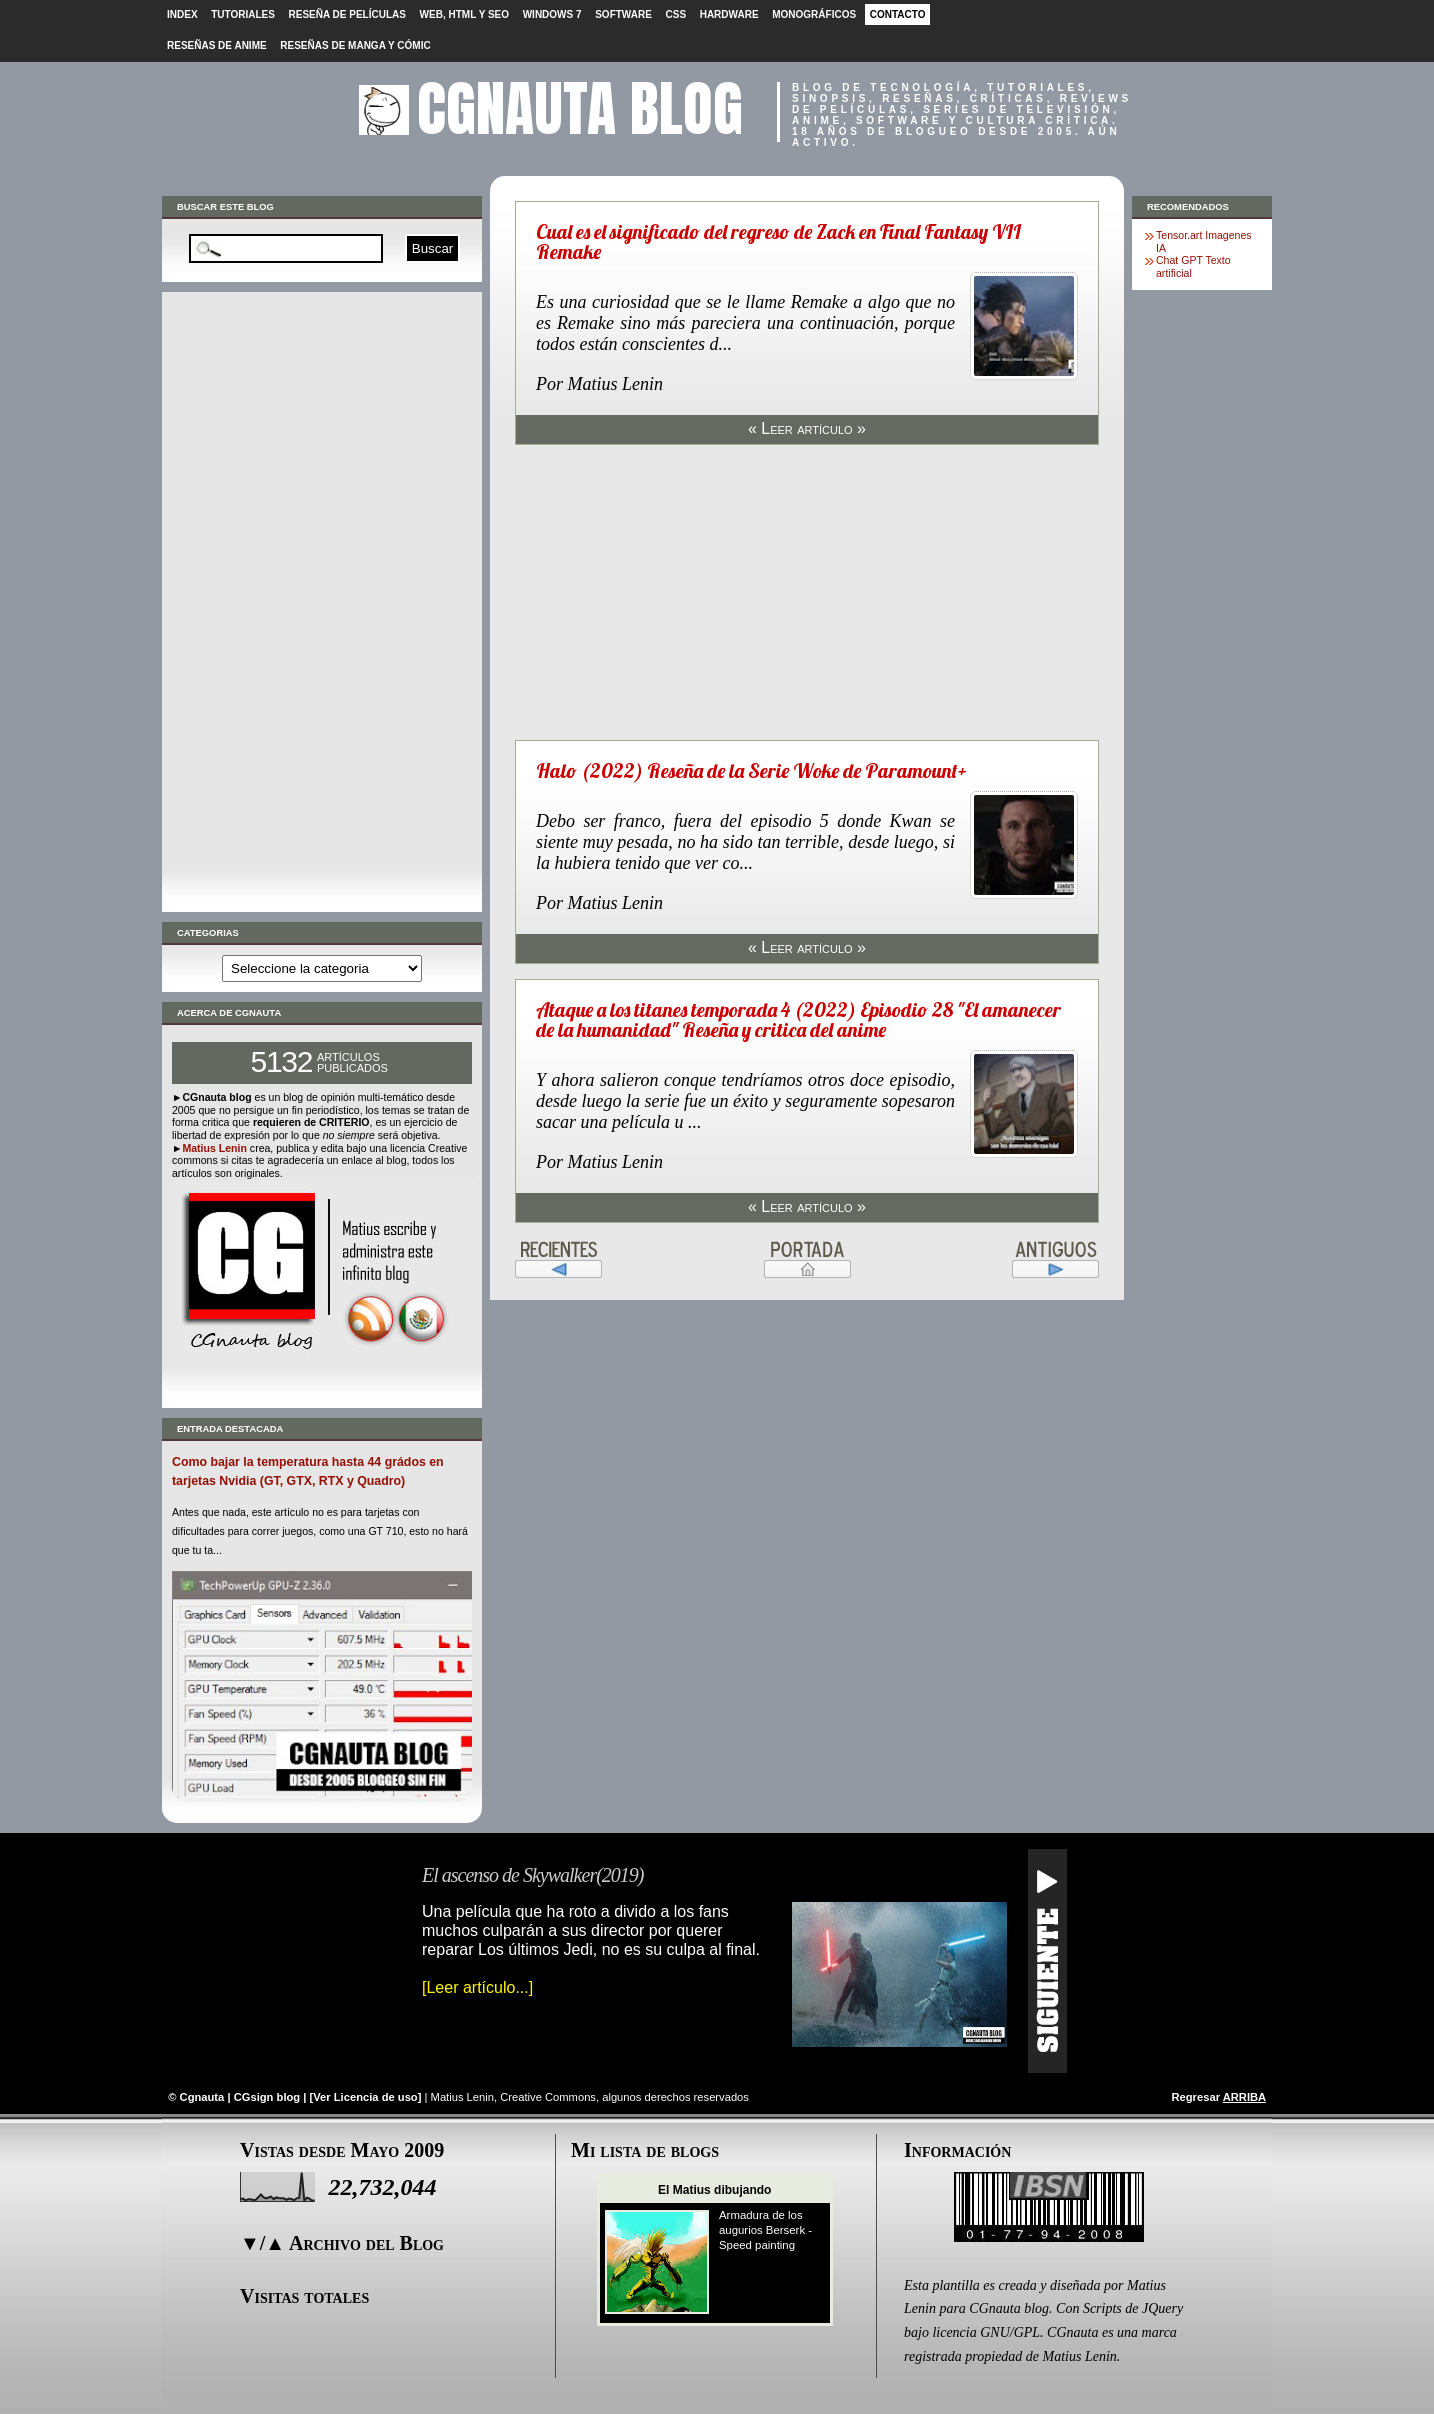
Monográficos (814, 14)
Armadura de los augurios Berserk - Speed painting (765, 2230)
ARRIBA (1244, 2097)
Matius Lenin (214, 1148)
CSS (675, 14)
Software (623, 14)
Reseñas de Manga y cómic (355, 45)
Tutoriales (243, 14)
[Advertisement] (322, 602)
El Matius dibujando (714, 2190)
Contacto (898, 14)
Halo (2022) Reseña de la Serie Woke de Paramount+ (751, 770)
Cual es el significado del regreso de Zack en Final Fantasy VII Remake (778, 241)
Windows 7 (552, 14)
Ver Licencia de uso (365, 2097)
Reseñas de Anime (217, 45)
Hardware (729, 14)
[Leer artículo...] (477, 1987)
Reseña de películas (347, 14)
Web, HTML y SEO (464, 14)
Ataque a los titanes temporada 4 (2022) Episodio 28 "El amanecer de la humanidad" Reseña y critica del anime (798, 1019)
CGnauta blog (580, 108)
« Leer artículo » (807, 428)
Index (182, 14)
